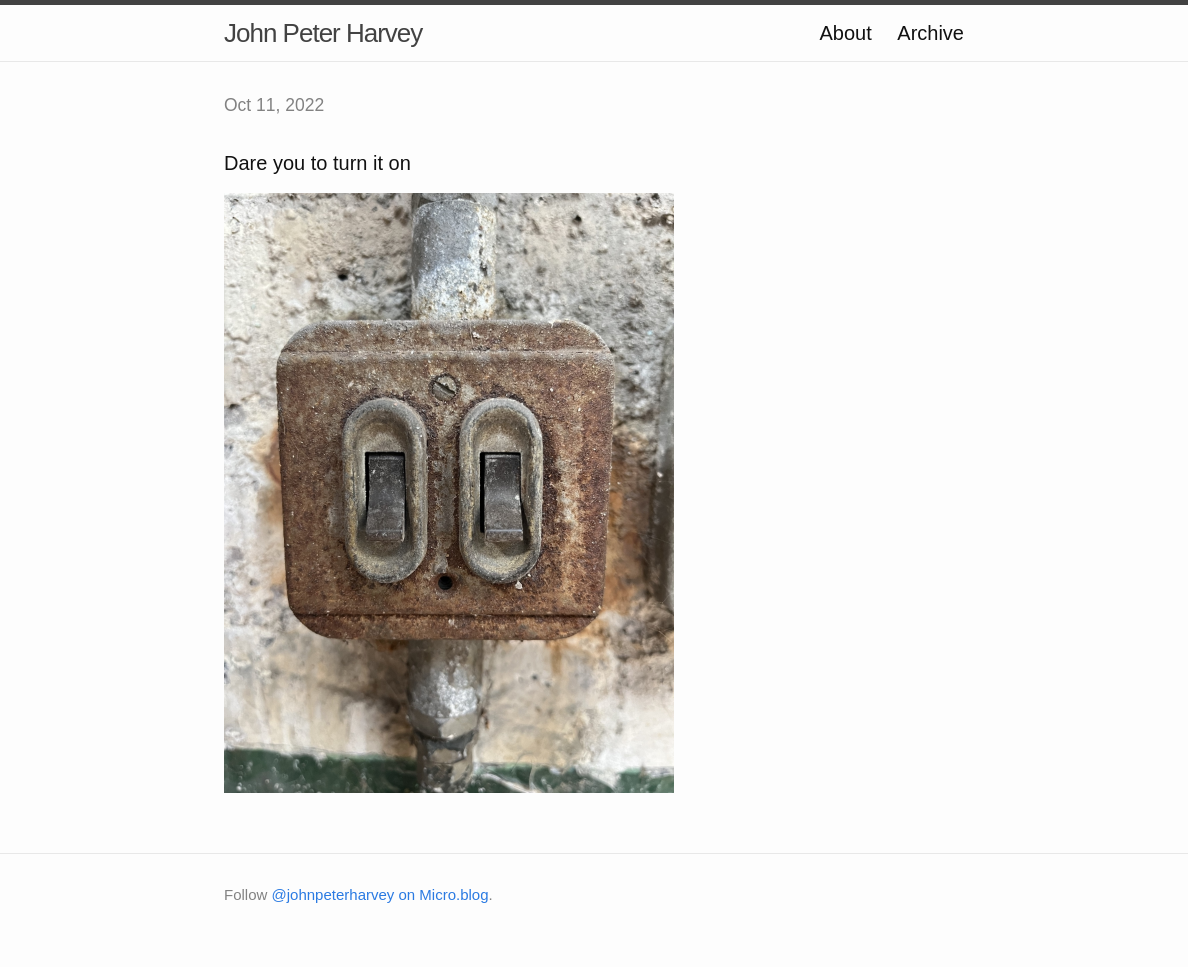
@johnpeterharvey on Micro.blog (380, 894)
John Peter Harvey (323, 33)
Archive (930, 33)
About (845, 33)
